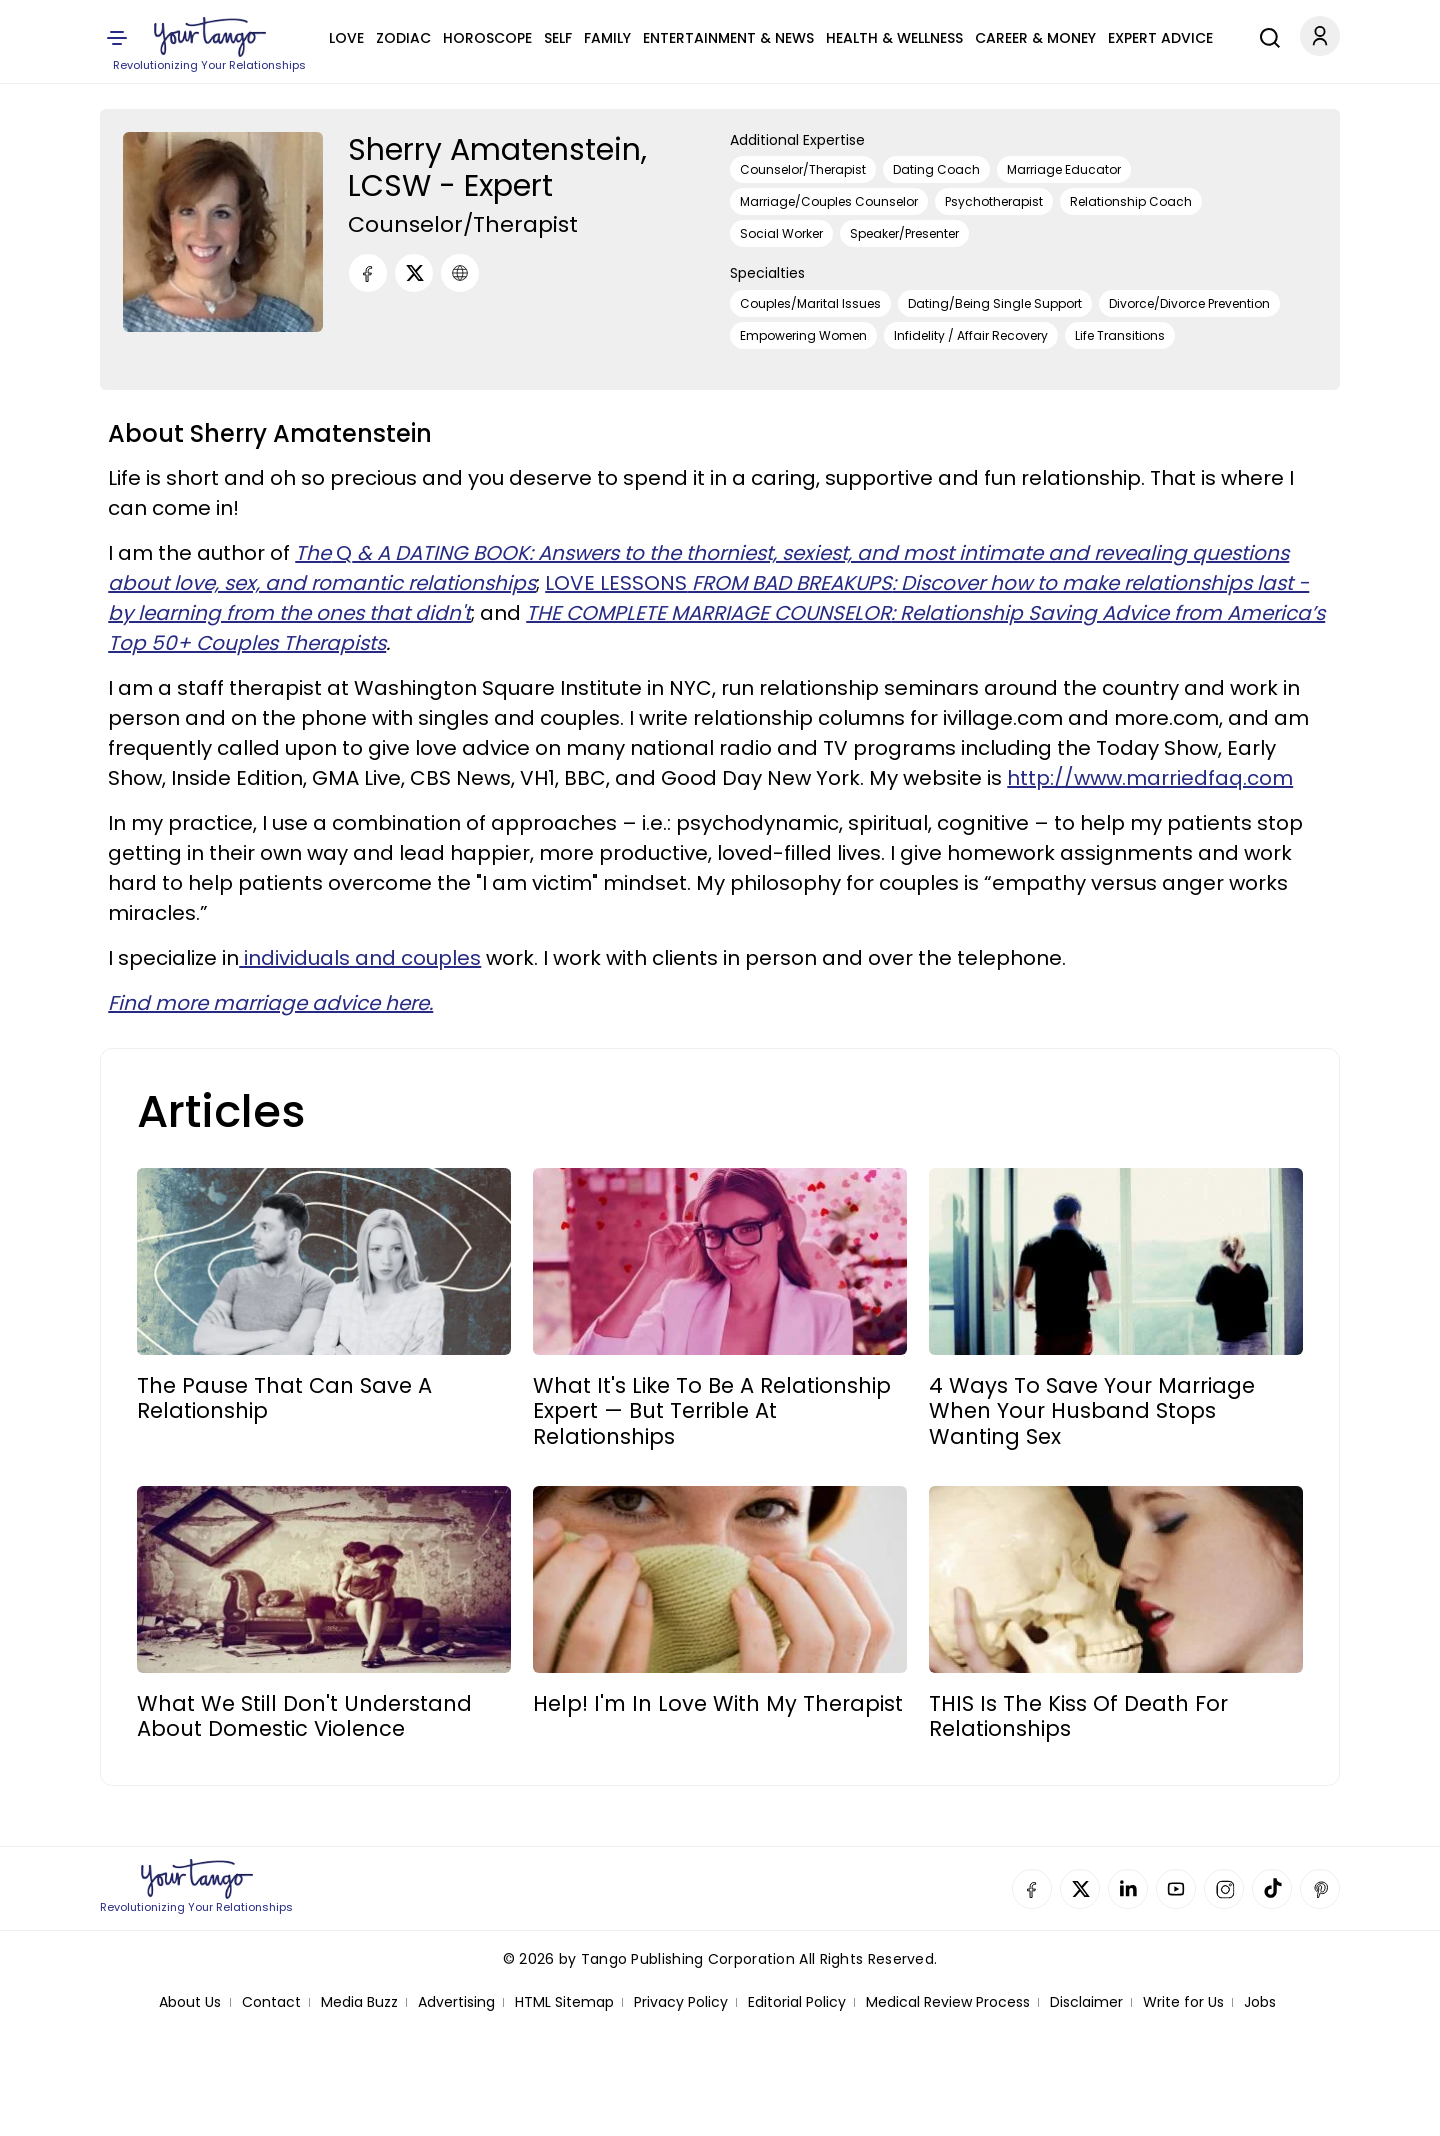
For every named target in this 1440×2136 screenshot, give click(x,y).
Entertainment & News (728, 38)
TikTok (1272, 1889)
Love (346, 38)
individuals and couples (360, 958)
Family (607, 38)
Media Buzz (359, 2002)
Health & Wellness (894, 38)
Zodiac (403, 38)
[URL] (460, 273)
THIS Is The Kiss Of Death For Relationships (1078, 1716)
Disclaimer (1086, 2002)
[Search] (1265, 35)
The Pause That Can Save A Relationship (284, 1398)
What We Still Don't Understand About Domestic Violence (304, 1716)
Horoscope (487, 38)
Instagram (1224, 1889)
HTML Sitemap (564, 2002)
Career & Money (1035, 38)
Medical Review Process (948, 2002)
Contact (271, 2002)
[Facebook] (368, 273)
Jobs (1260, 2002)
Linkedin (1128, 1889)
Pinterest (1320, 1889)
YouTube (1176, 1889)
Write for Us (1183, 2002)
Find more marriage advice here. (270, 1003)
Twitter (1080, 1889)
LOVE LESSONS (718, 583)
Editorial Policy (797, 2002)
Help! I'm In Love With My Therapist (718, 1703)
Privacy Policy (681, 2002)
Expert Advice (1160, 38)
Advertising (456, 2002)
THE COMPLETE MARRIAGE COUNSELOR (708, 613)
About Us (190, 2002)
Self (558, 38)
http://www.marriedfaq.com (1150, 778)
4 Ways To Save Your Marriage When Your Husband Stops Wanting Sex (1092, 1411)
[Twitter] (414, 273)
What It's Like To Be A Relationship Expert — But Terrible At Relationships (712, 1411)
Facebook (1032, 1889)
